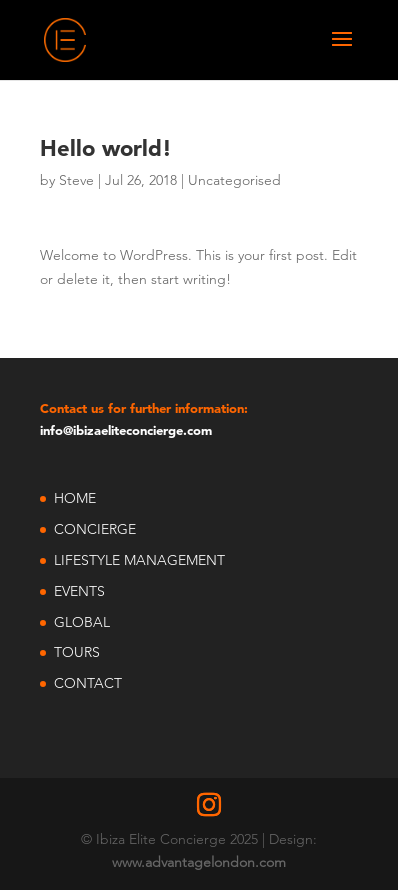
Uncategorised (234, 180)
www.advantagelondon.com (199, 862)
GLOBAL (82, 622)
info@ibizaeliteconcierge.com (126, 430)
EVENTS (79, 591)
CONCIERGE (95, 529)
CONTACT (88, 683)
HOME (75, 498)
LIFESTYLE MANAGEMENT (139, 560)
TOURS (77, 652)
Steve (76, 180)
